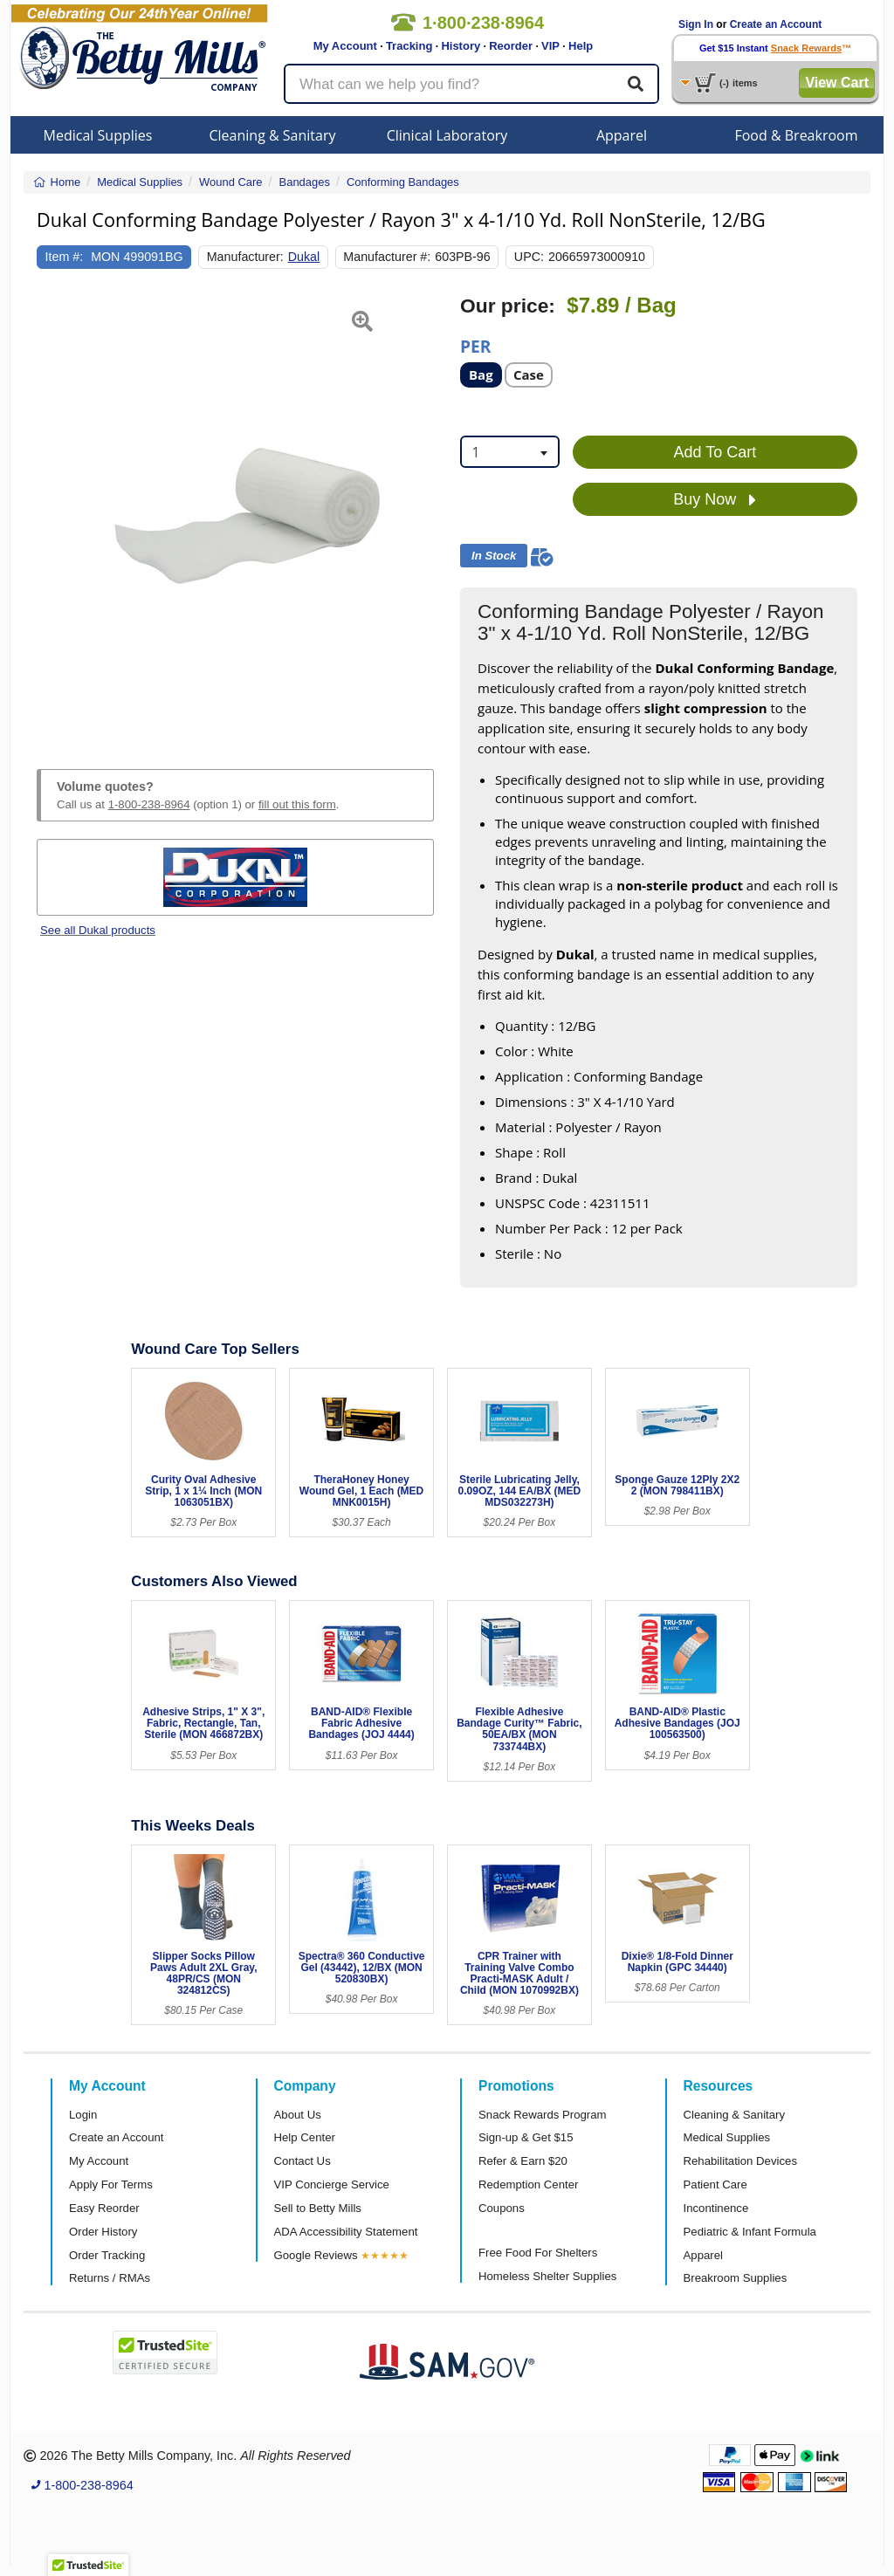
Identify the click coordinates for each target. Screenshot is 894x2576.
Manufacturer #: (386, 257)
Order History (103, 2231)
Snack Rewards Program (542, 2114)
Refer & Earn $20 (522, 2160)
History (460, 45)
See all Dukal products (97, 930)
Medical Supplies (98, 135)
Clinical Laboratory (447, 135)
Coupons (501, 2208)
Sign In (695, 24)
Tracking (409, 45)
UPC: (529, 257)
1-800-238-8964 (149, 804)
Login (83, 2114)
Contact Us (302, 2160)
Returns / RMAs (109, 2277)
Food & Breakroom (795, 135)
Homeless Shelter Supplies (547, 2276)
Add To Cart (715, 452)
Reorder (511, 45)
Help (580, 45)
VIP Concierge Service (331, 2184)
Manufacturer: (245, 257)
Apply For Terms (111, 2184)
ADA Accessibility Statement (346, 2231)
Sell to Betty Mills (317, 2208)
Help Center (304, 2137)
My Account (345, 45)
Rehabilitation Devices (740, 2160)
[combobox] (510, 452)
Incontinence (716, 2208)
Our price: (507, 306)
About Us (297, 2114)
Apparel (621, 135)
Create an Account (776, 24)
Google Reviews (316, 2255)
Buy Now (714, 500)
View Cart (837, 82)
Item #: (64, 257)
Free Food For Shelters (537, 2252)
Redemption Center (528, 2184)
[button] (51, 511)
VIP (550, 45)
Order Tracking (107, 2255)
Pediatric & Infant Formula (750, 2231)
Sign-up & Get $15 (526, 2137)
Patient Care (715, 2184)
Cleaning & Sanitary (273, 135)
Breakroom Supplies (735, 2277)
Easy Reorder (104, 2208)
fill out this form (297, 804)
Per (475, 345)
